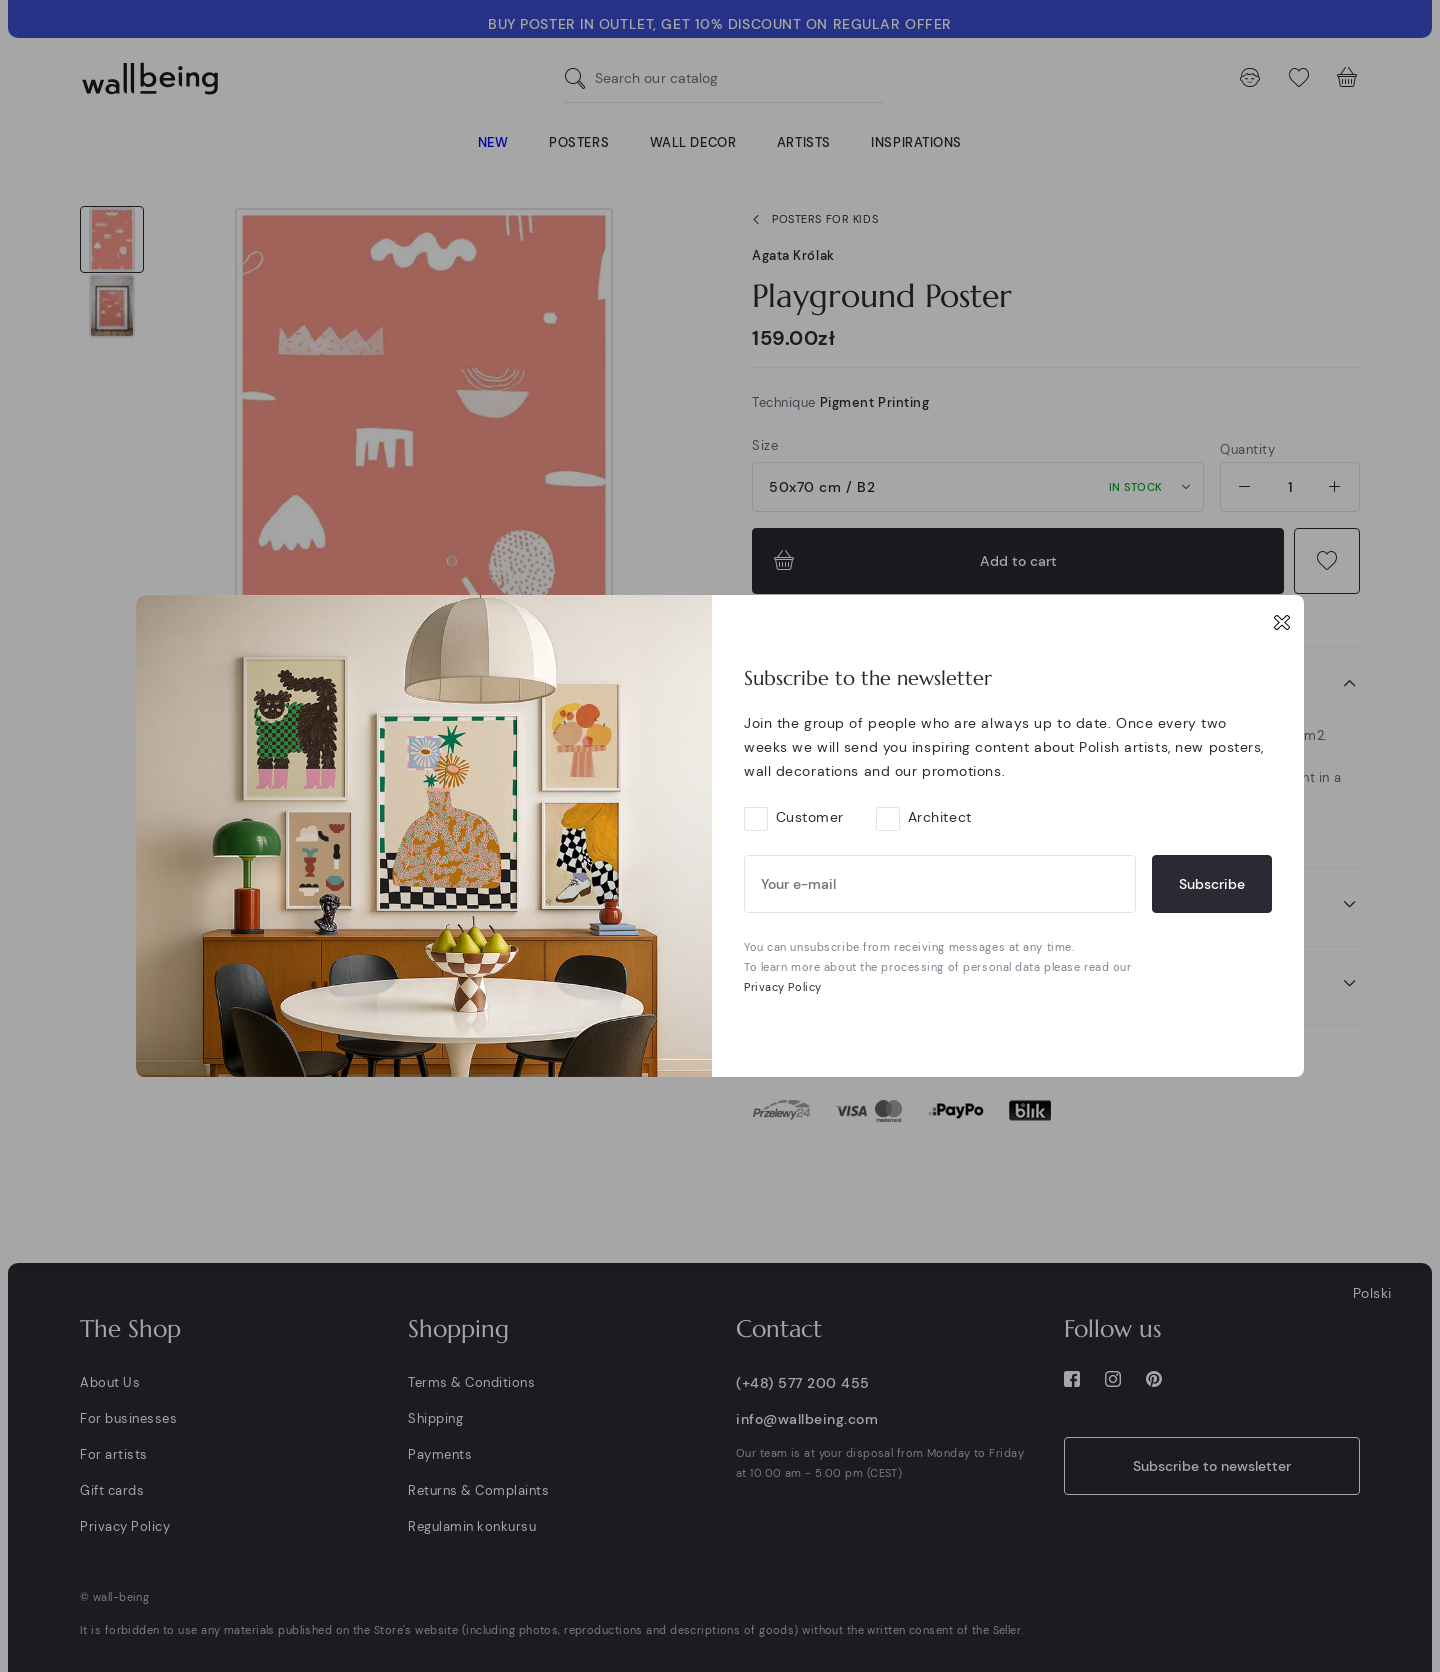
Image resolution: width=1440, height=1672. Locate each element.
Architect (940, 817)
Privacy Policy (783, 987)
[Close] (1282, 622)
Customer (810, 817)
